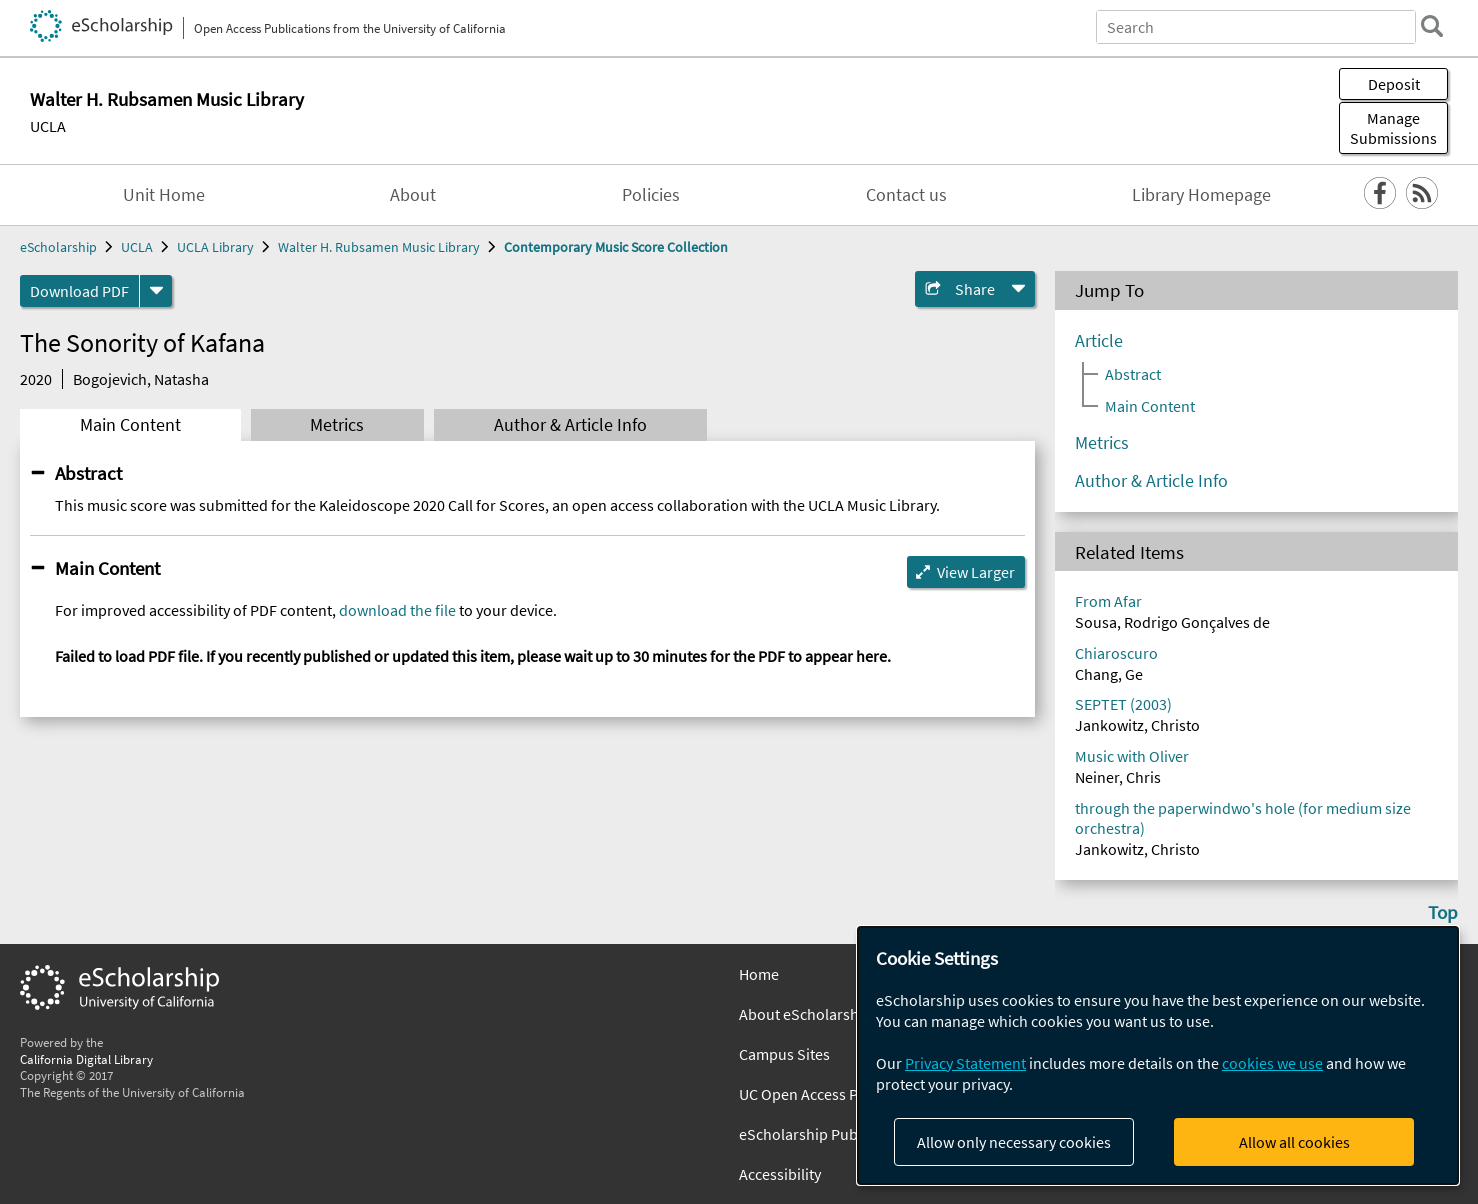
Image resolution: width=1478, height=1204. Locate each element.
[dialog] (1158, 1055)
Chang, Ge (1109, 674)
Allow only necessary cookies (1014, 1142)
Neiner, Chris (1118, 777)
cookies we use (1272, 1063)
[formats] (156, 291)
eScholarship (58, 247)
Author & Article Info (570, 425)
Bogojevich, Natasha (141, 379)
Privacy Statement (965, 1063)
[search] (1432, 26)
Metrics (337, 425)
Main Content (130, 425)
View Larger (976, 572)
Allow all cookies (1294, 1142)
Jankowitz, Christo (1137, 725)
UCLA (48, 126)
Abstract (88, 473)
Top (1443, 912)
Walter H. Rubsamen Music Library (379, 247)
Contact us (906, 195)
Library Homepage (1201, 195)
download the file (397, 610)
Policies (651, 195)
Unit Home (164, 195)
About (413, 195)
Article (1099, 341)
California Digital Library (86, 1059)
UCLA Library (215, 247)
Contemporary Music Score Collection (616, 247)
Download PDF (79, 291)
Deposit (1394, 84)
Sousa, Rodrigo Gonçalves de (1172, 622)
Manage (1393, 128)
